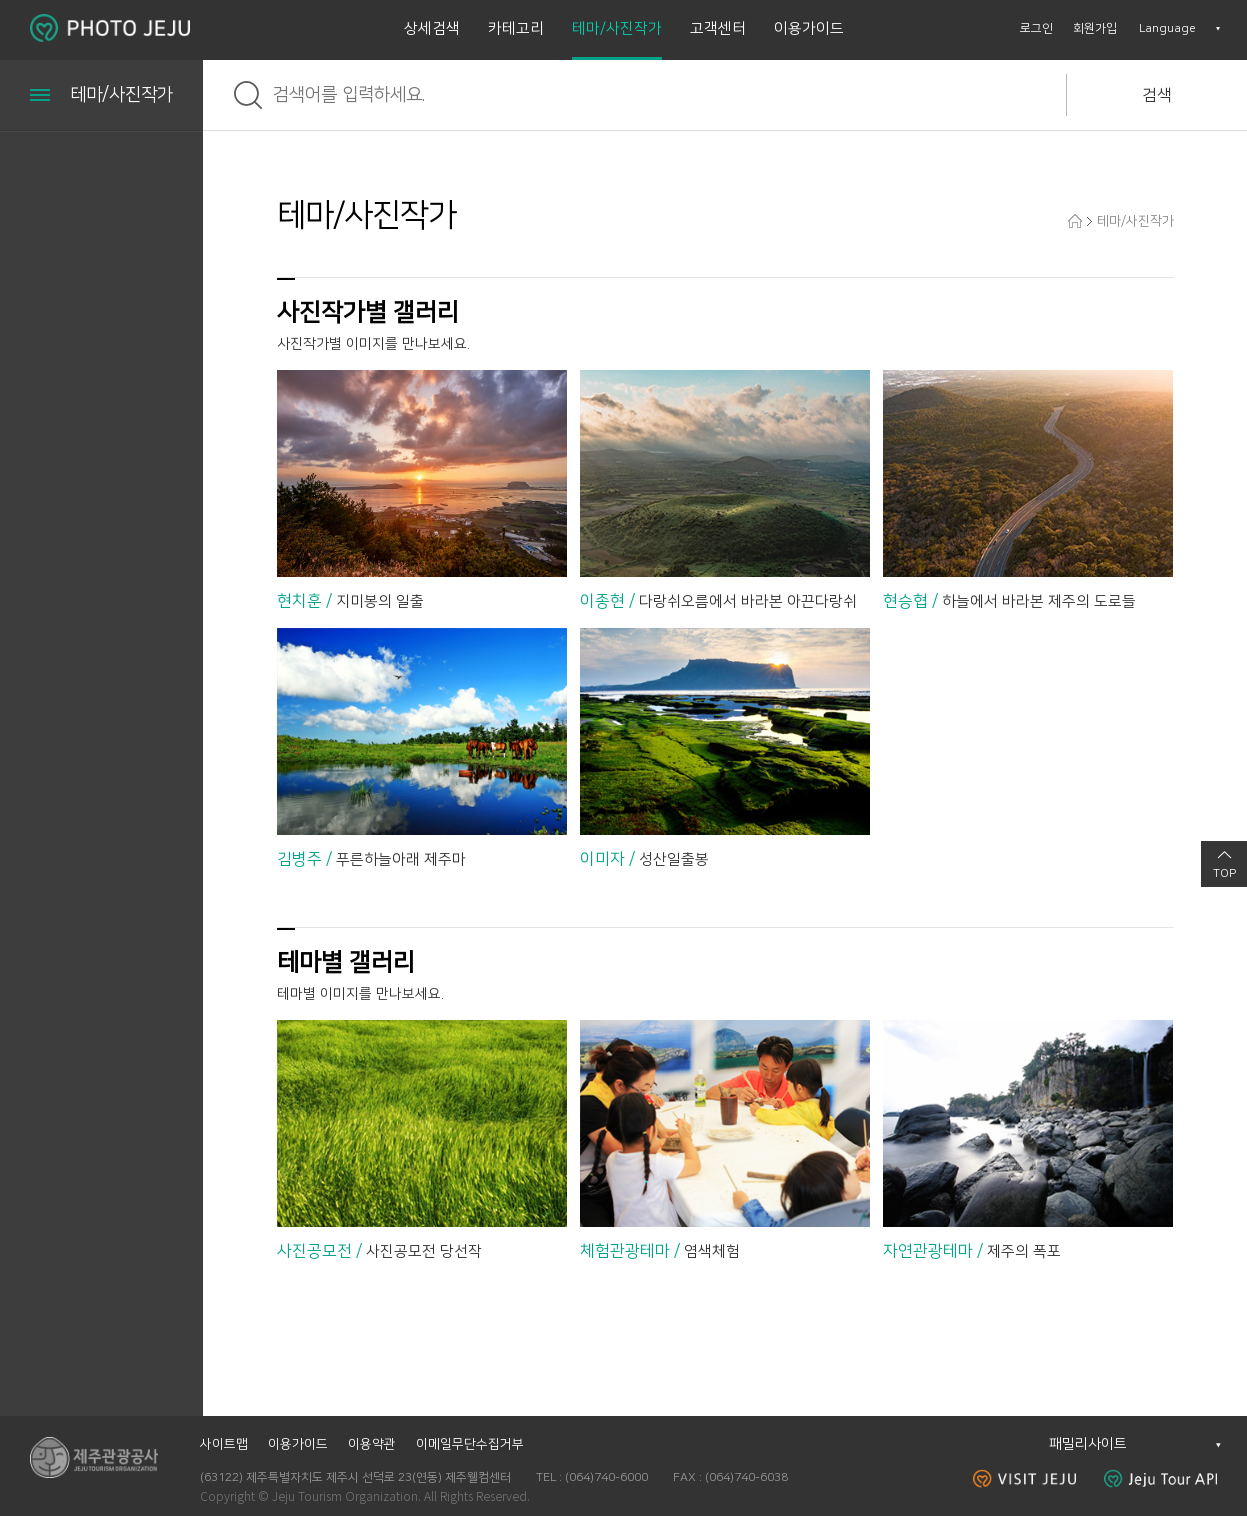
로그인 (1036, 28)
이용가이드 (809, 28)
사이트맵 (224, 1444)
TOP (1224, 873)
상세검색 (432, 28)
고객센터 (718, 28)
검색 (1157, 95)
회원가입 (1095, 28)
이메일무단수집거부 (470, 1444)
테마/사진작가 (617, 28)
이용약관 (372, 1444)
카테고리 (516, 28)
